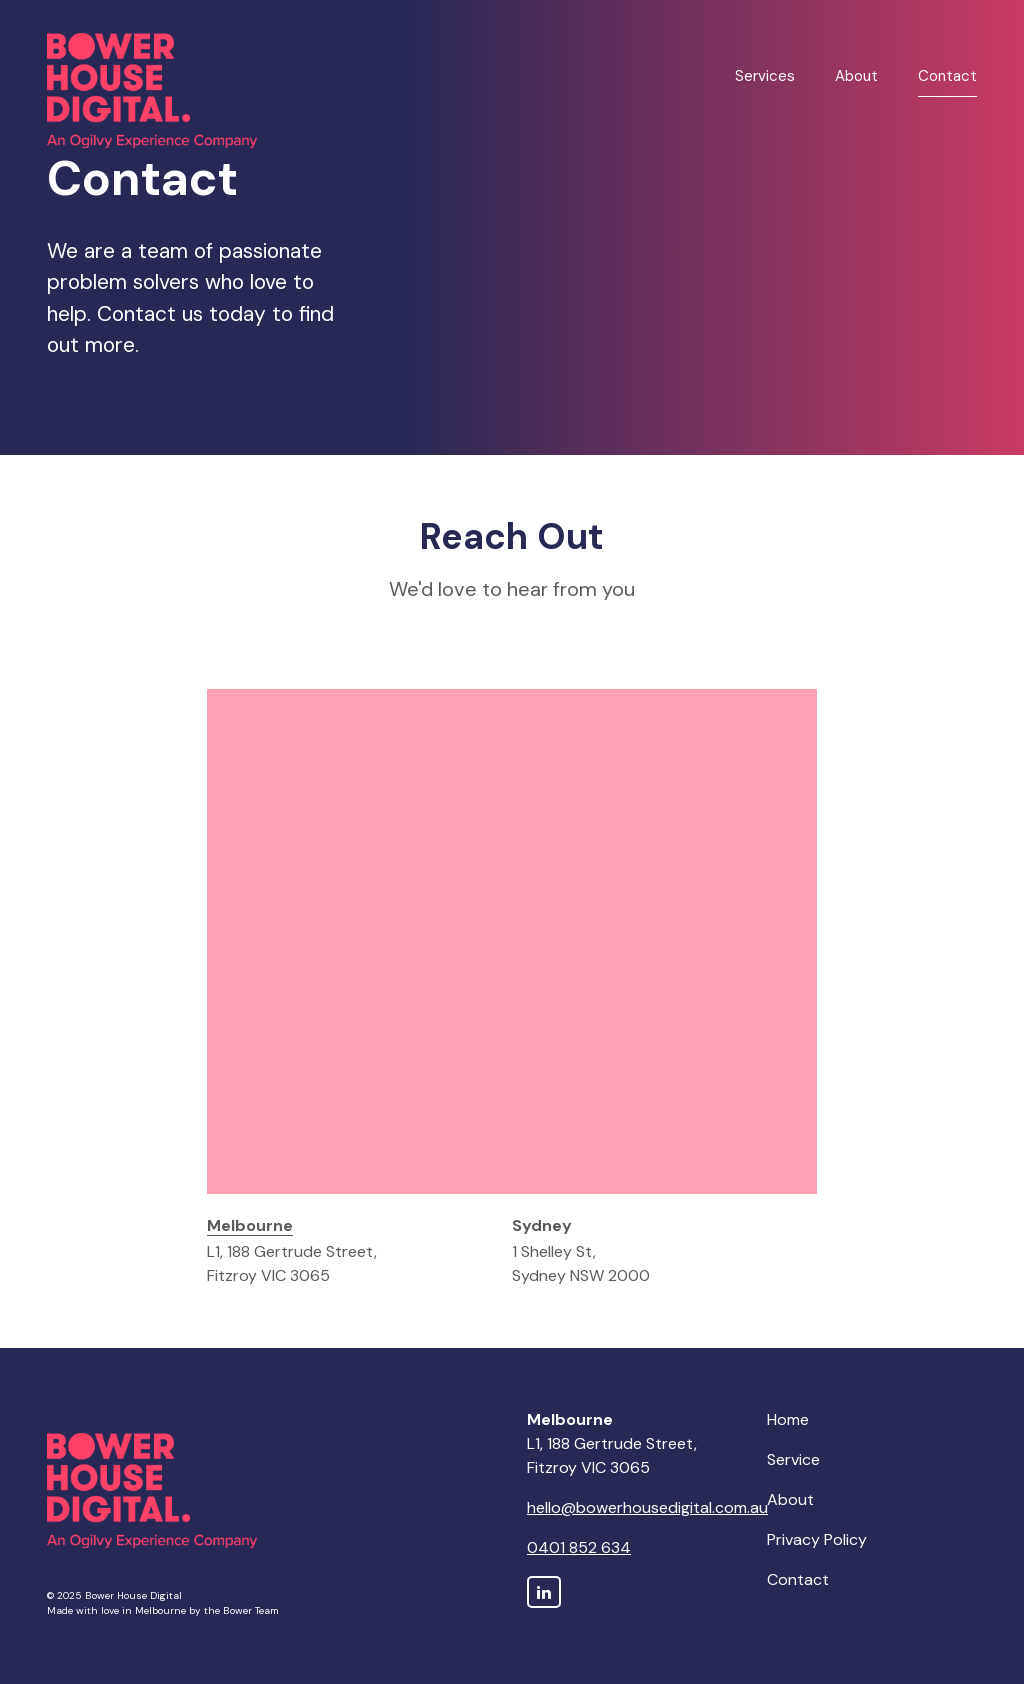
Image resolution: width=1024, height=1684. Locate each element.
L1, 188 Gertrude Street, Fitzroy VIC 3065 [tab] (292, 1250)
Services (765, 76)
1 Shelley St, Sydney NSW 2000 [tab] (581, 1250)
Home (788, 1419)
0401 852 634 (579, 1547)
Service (793, 1459)
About (856, 76)
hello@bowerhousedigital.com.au (647, 1507)
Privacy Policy (817, 1539)
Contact (947, 76)
